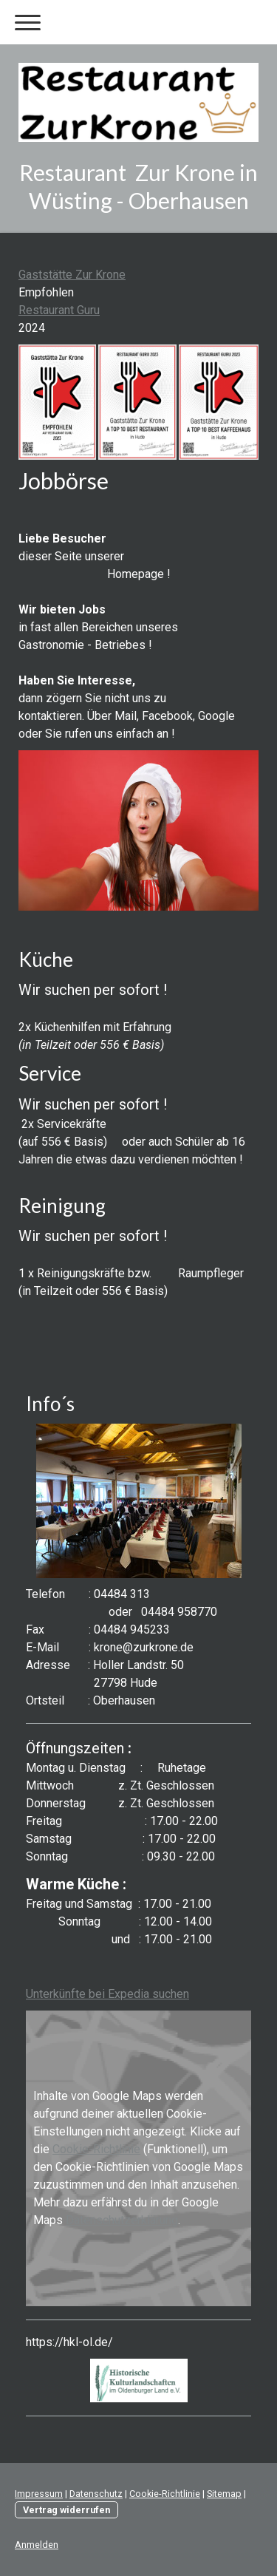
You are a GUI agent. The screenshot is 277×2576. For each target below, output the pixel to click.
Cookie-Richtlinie (96, 2149)
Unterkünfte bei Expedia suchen (107, 1994)
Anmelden (36, 2544)
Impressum (39, 2493)
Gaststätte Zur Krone (72, 275)
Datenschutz (96, 2493)
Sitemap (224, 2493)
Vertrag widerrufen (66, 2509)
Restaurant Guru (59, 310)
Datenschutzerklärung (122, 2220)
